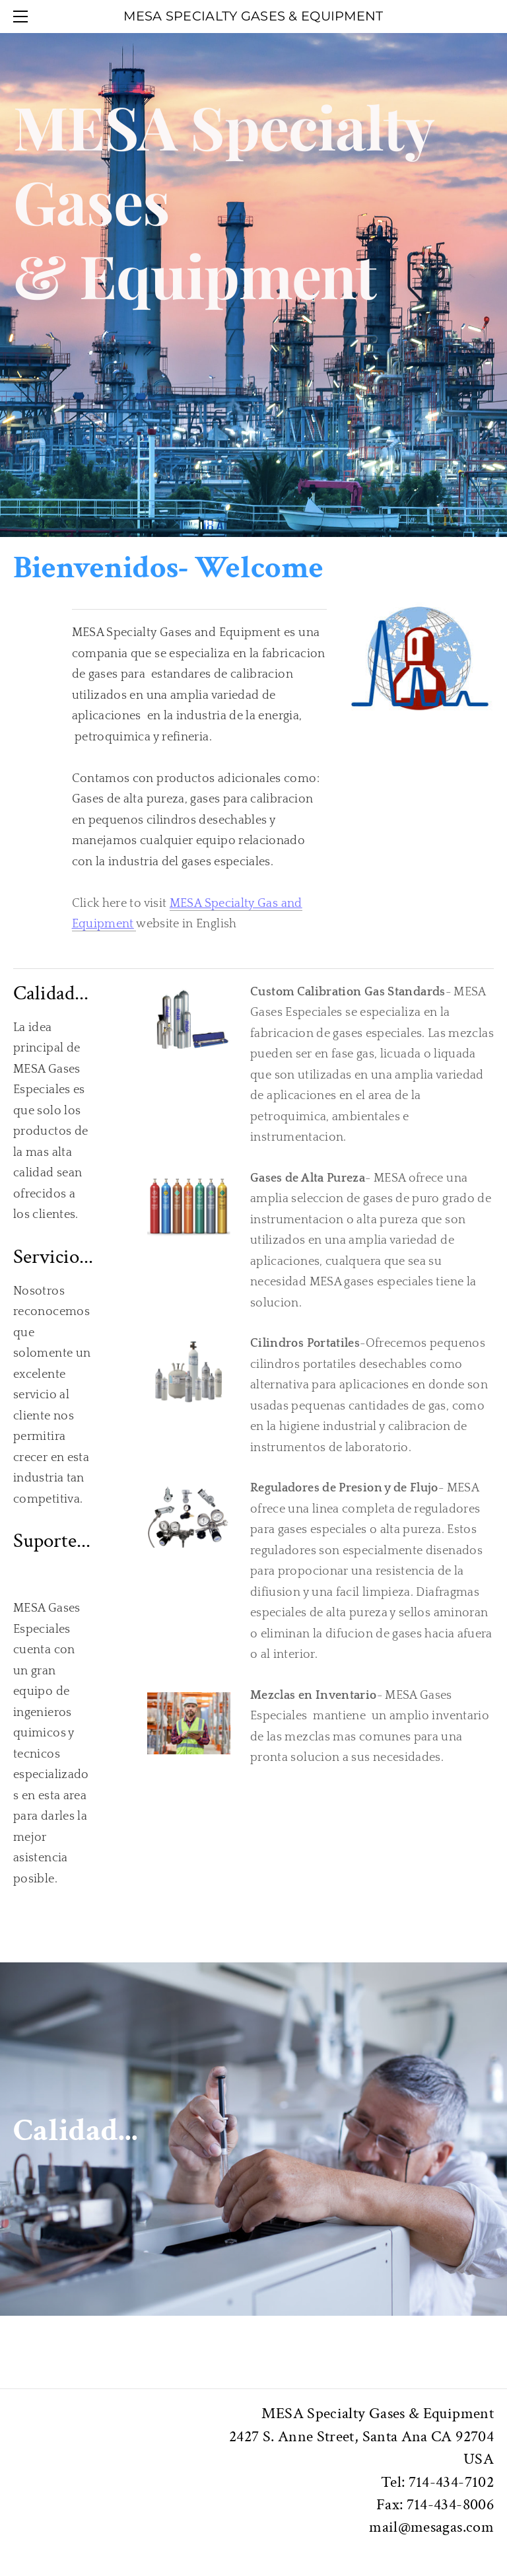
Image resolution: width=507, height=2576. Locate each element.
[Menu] (23, 16)
